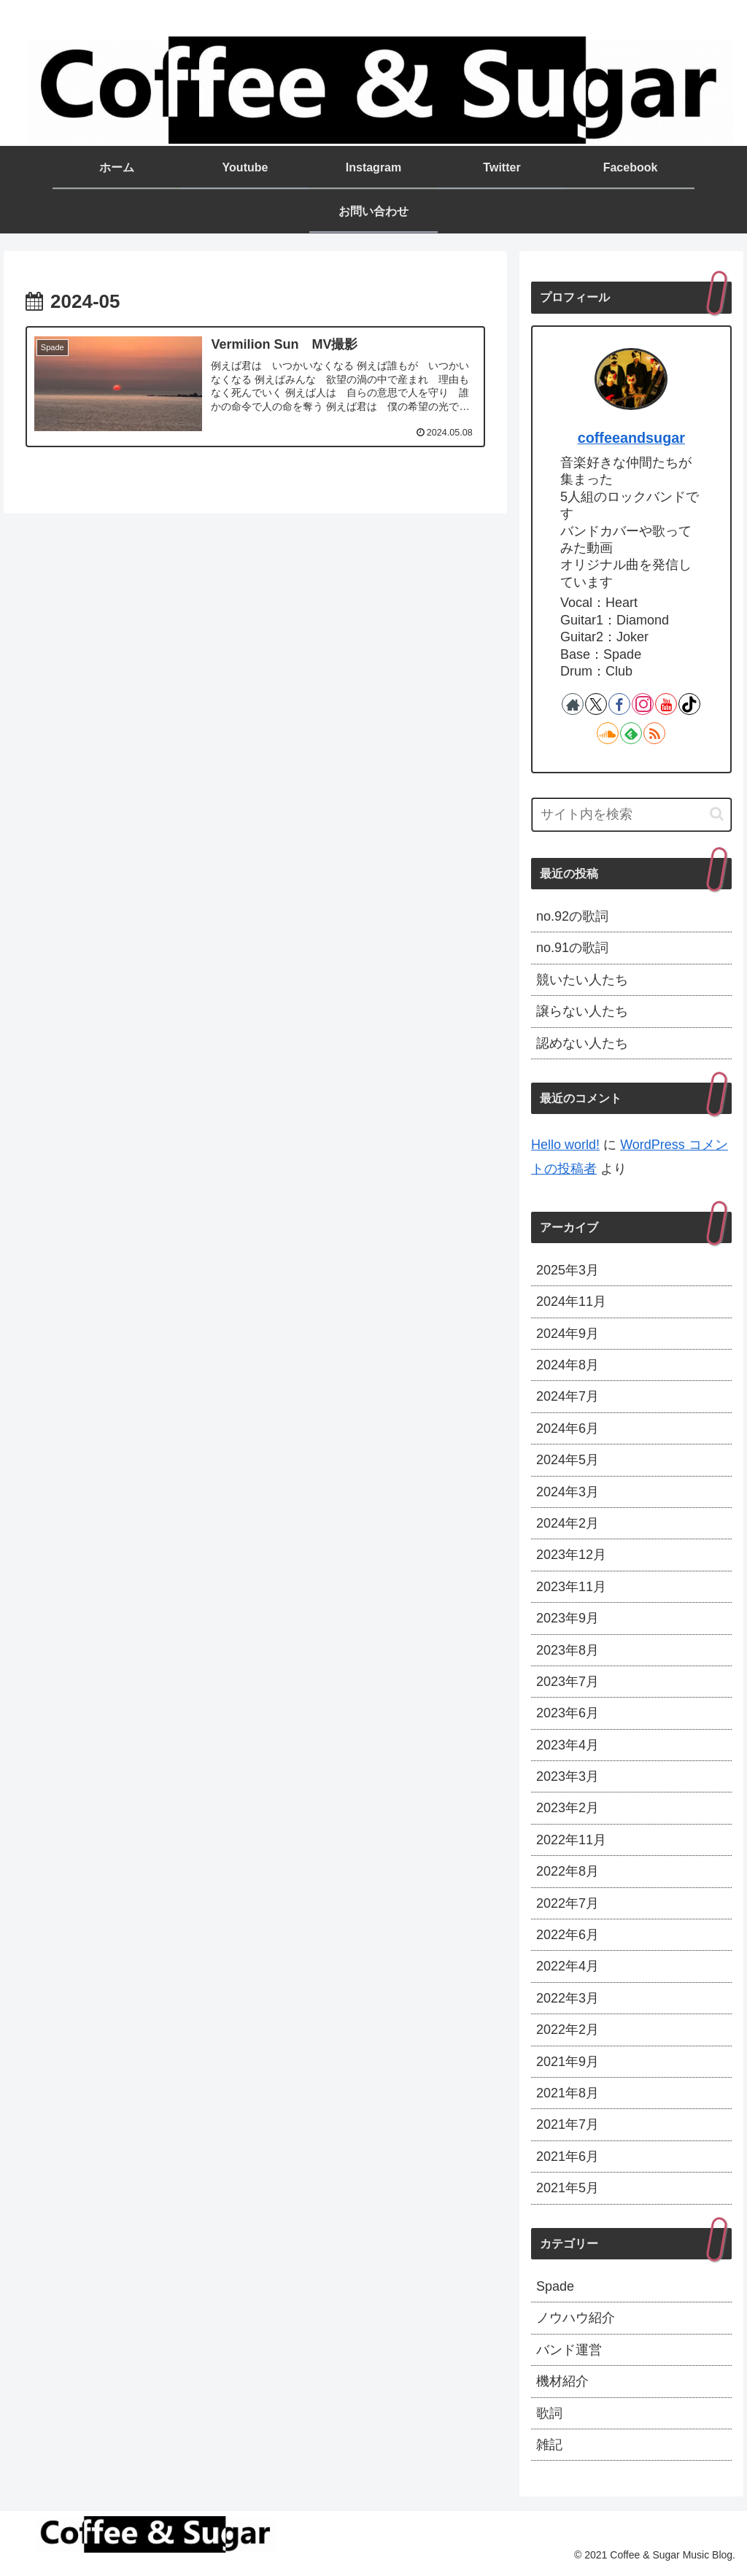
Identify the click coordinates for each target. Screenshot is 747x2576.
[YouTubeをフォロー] (666, 704)
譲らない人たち (582, 1011)
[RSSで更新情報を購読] (654, 733)
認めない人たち (582, 1043)
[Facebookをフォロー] (619, 704)
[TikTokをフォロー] (689, 704)
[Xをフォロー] (596, 704)
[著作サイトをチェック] (573, 704)
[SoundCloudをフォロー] (608, 733)
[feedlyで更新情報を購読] (631, 733)
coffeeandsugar (631, 438)
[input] (631, 814)
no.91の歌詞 (572, 947)
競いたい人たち (582, 979)
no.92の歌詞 (572, 916)
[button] (716, 813)
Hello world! (565, 1144)
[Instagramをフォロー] (643, 704)
